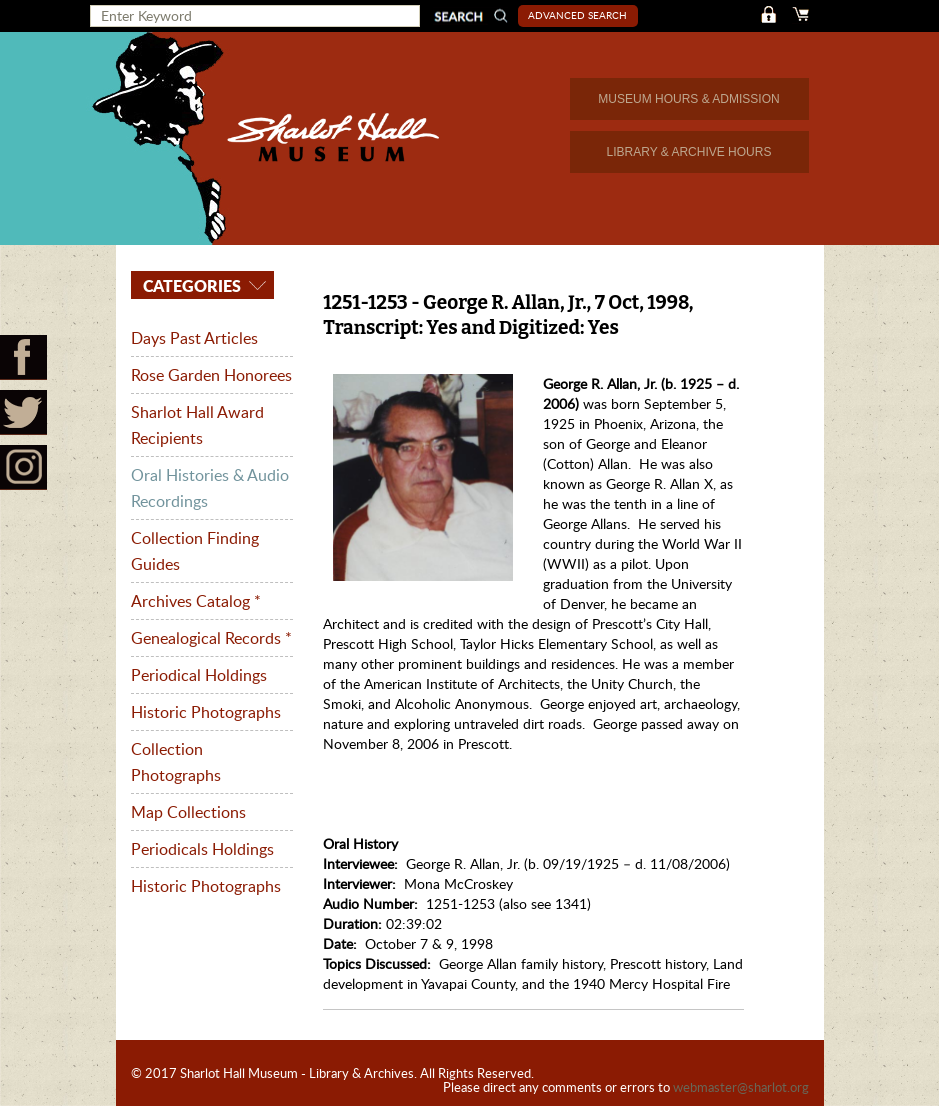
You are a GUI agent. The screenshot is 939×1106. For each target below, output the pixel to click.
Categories (190, 285)
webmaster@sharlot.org (741, 1087)
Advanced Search (577, 15)
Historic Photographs (206, 712)
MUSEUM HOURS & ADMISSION (688, 99)
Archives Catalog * (196, 601)
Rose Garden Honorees (211, 375)
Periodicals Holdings (202, 849)
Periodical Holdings (199, 675)
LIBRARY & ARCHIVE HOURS (689, 152)
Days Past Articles (194, 338)
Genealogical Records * (211, 638)
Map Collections (188, 812)
